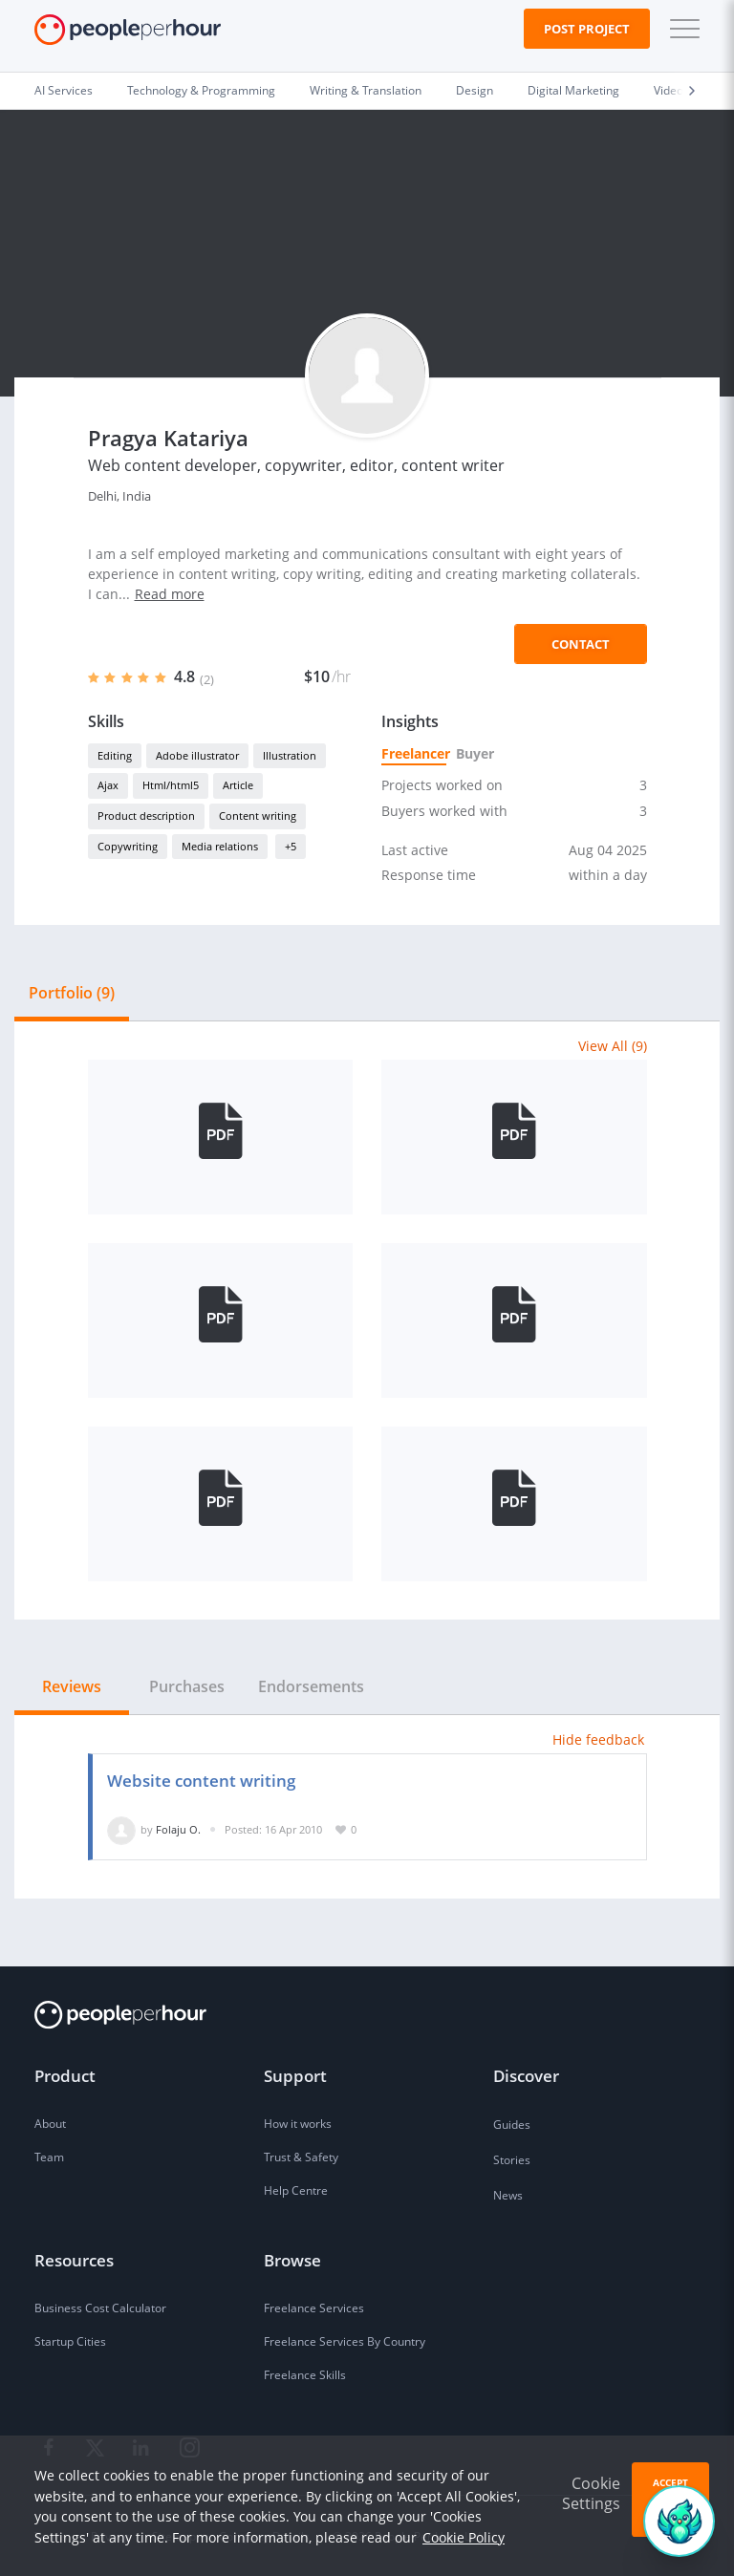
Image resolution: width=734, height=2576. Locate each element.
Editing (114, 755)
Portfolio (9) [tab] (72, 992)
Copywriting (127, 846)
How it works (298, 2123)
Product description (146, 815)
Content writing (257, 815)
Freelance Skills (305, 2375)
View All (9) (612, 1046)
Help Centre (296, 2190)
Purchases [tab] (187, 1686)
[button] (680, 29)
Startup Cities (70, 2341)
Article (238, 785)
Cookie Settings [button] (591, 2493)
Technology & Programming (201, 90)
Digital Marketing (573, 90)
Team (49, 2157)
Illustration (289, 755)
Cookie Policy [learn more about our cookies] (463, 2537)
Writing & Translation (365, 90)
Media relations (220, 846)
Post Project (587, 28)
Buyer (474, 753)
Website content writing (201, 1781)
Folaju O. (178, 1829)
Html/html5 (170, 785)
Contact (580, 644)
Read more (170, 594)
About (50, 2123)
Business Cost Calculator (100, 2308)
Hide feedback (598, 1739)
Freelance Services (314, 2308)
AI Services (63, 90)
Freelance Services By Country (344, 2341)
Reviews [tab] (71, 1686)
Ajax (108, 785)
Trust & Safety (301, 2157)
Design (474, 90)
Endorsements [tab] (311, 1686)
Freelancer (413, 753)
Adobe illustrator (197, 755)
